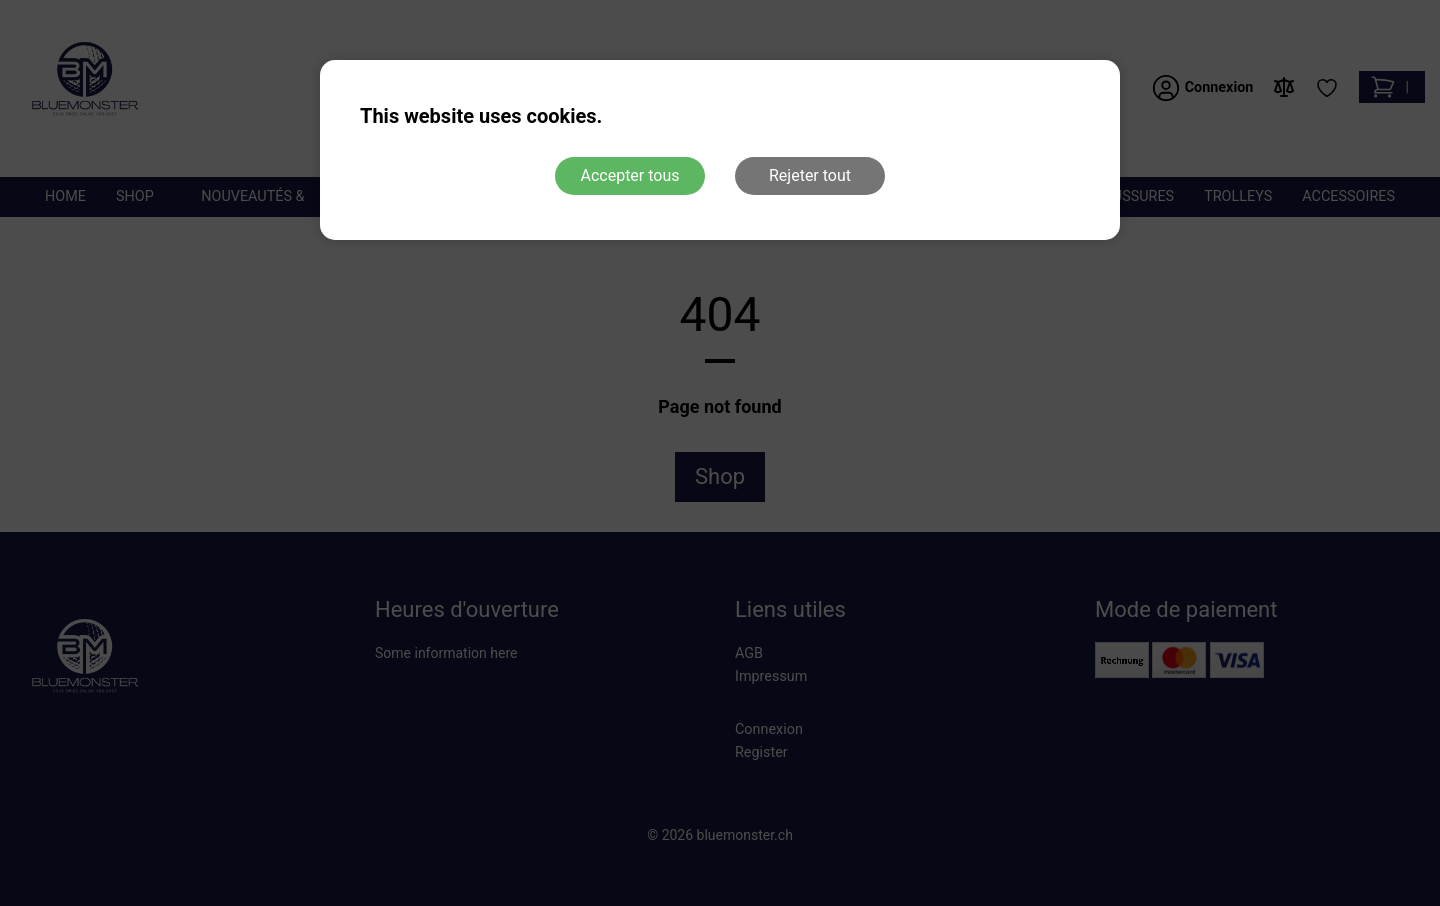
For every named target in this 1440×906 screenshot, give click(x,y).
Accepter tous (629, 175)
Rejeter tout (810, 175)
